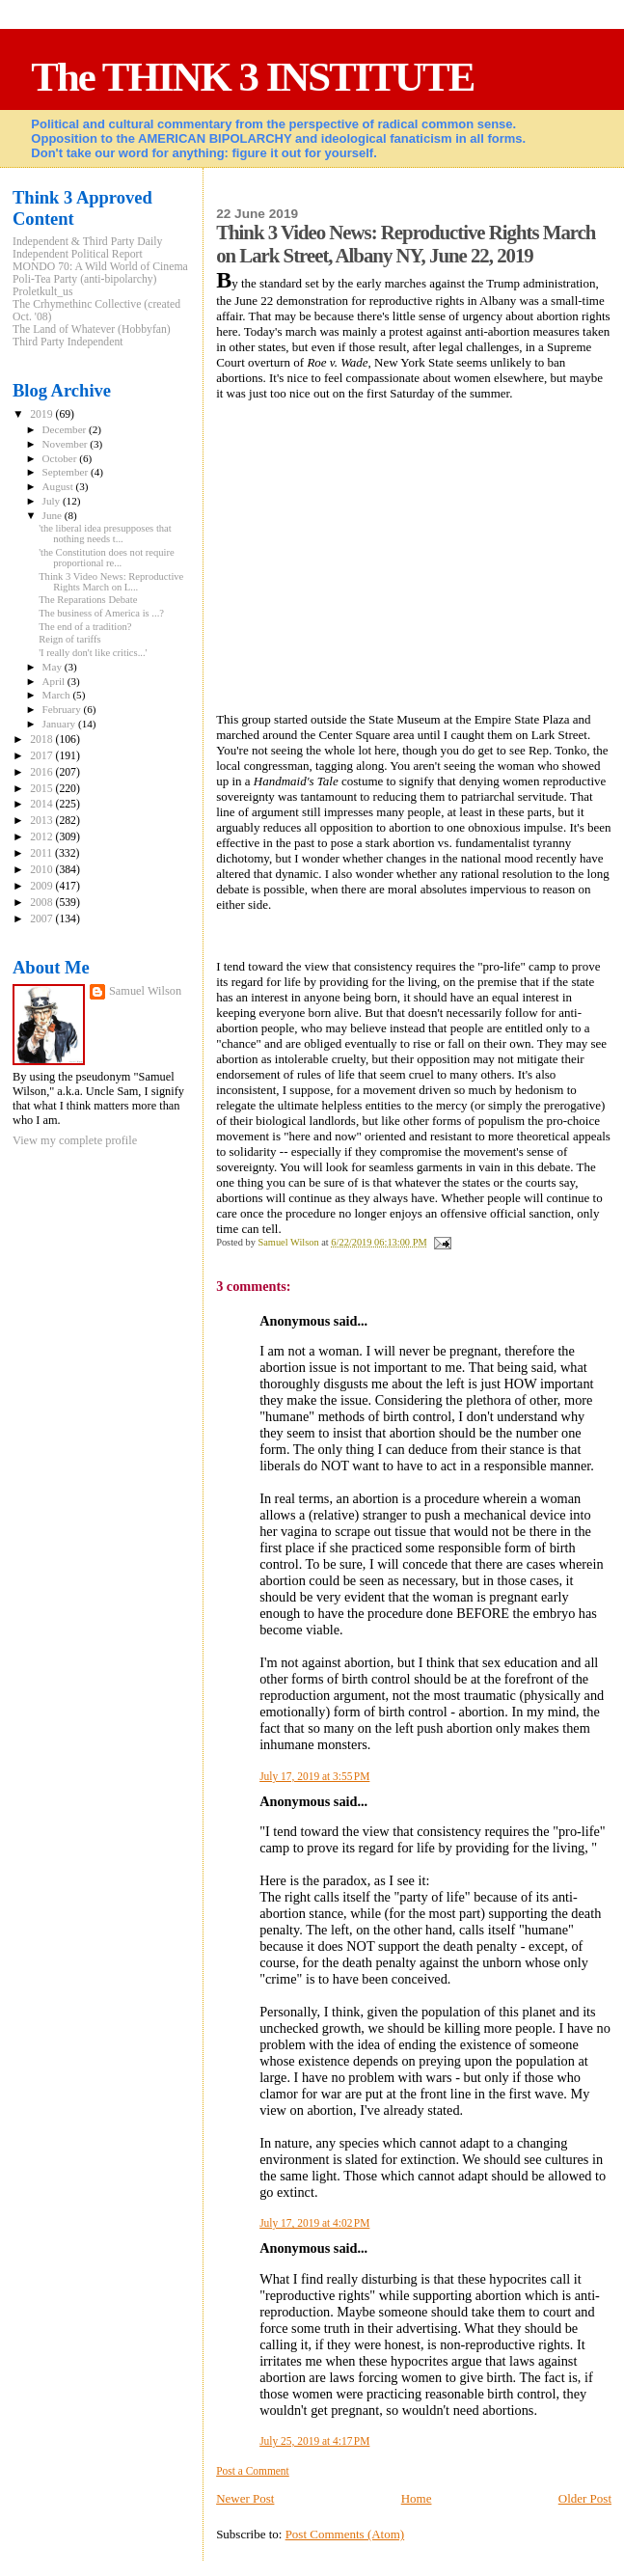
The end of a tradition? (85, 626)
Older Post (584, 2498)
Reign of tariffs (69, 639)
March (57, 694)
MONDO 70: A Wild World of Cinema (100, 266)
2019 (42, 414)
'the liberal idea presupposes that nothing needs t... (105, 533)
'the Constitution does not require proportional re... (107, 557)
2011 (42, 853)
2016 (42, 772)
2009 (42, 886)
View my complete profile (75, 1140)
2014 (42, 804)
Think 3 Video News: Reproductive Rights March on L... (111, 581)
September (66, 472)
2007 (42, 919)
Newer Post (245, 2498)
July (52, 501)
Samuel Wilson (145, 991)
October (61, 458)
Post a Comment (252, 2471)
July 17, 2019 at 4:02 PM (314, 2223)
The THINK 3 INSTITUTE (252, 76)
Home (416, 2498)
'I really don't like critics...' (93, 652)
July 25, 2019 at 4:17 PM (314, 2441)
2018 (42, 739)
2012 (42, 837)
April (55, 681)
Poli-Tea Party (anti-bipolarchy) (85, 279)
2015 (42, 788)
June (53, 515)
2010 (42, 869)
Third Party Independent (68, 342)
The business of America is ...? (101, 613)
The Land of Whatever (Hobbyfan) (92, 329)
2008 (42, 902)
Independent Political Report (78, 254)
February (63, 709)
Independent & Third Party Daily (87, 241)
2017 (42, 756)
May (53, 666)
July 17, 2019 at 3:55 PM (314, 1776)
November (66, 444)
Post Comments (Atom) (345, 2534)
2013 (42, 820)
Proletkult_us (43, 292)
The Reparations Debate (88, 599)
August (59, 486)
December (66, 429)
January (60, 723)
